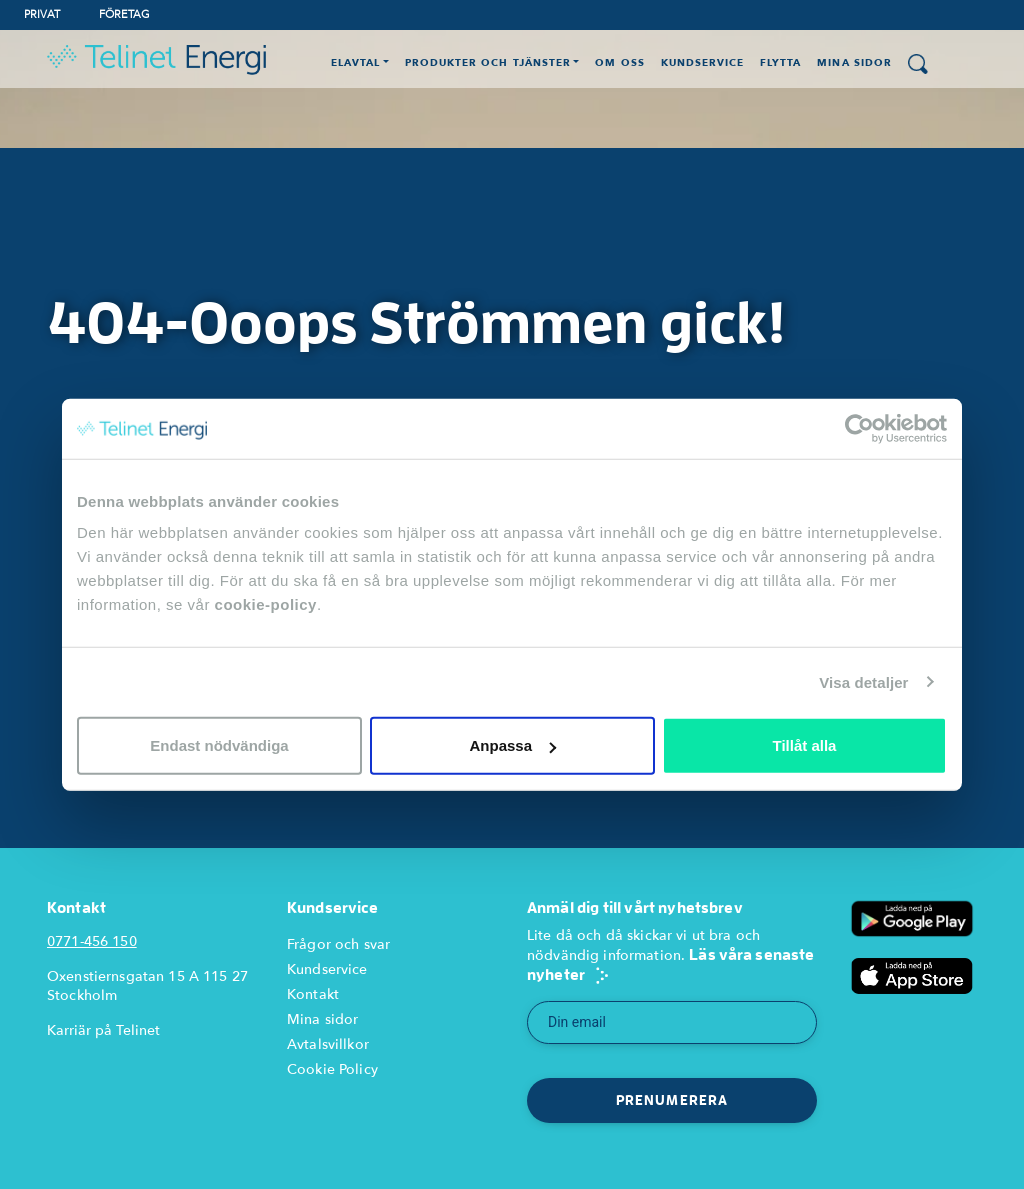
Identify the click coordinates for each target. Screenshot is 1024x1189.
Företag (124, 14)
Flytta (780, 63)
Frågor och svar (338, 944)
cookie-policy (266, 604)
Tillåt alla (805, 745)
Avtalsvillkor (328, 1044)
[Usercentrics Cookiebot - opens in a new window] (859, 428)
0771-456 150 (92, 941)
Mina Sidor (854, 63)
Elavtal (355, 63)
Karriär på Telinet (103, 1030)
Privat (42, 14)
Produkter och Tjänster (488, 63)
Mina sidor (322, 1019)
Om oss (619, 63)
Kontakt (313, 994)
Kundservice (702, 63)
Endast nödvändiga (219, 745)
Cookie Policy (332, 1069)
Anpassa (512, 745)
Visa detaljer (863, 681)
